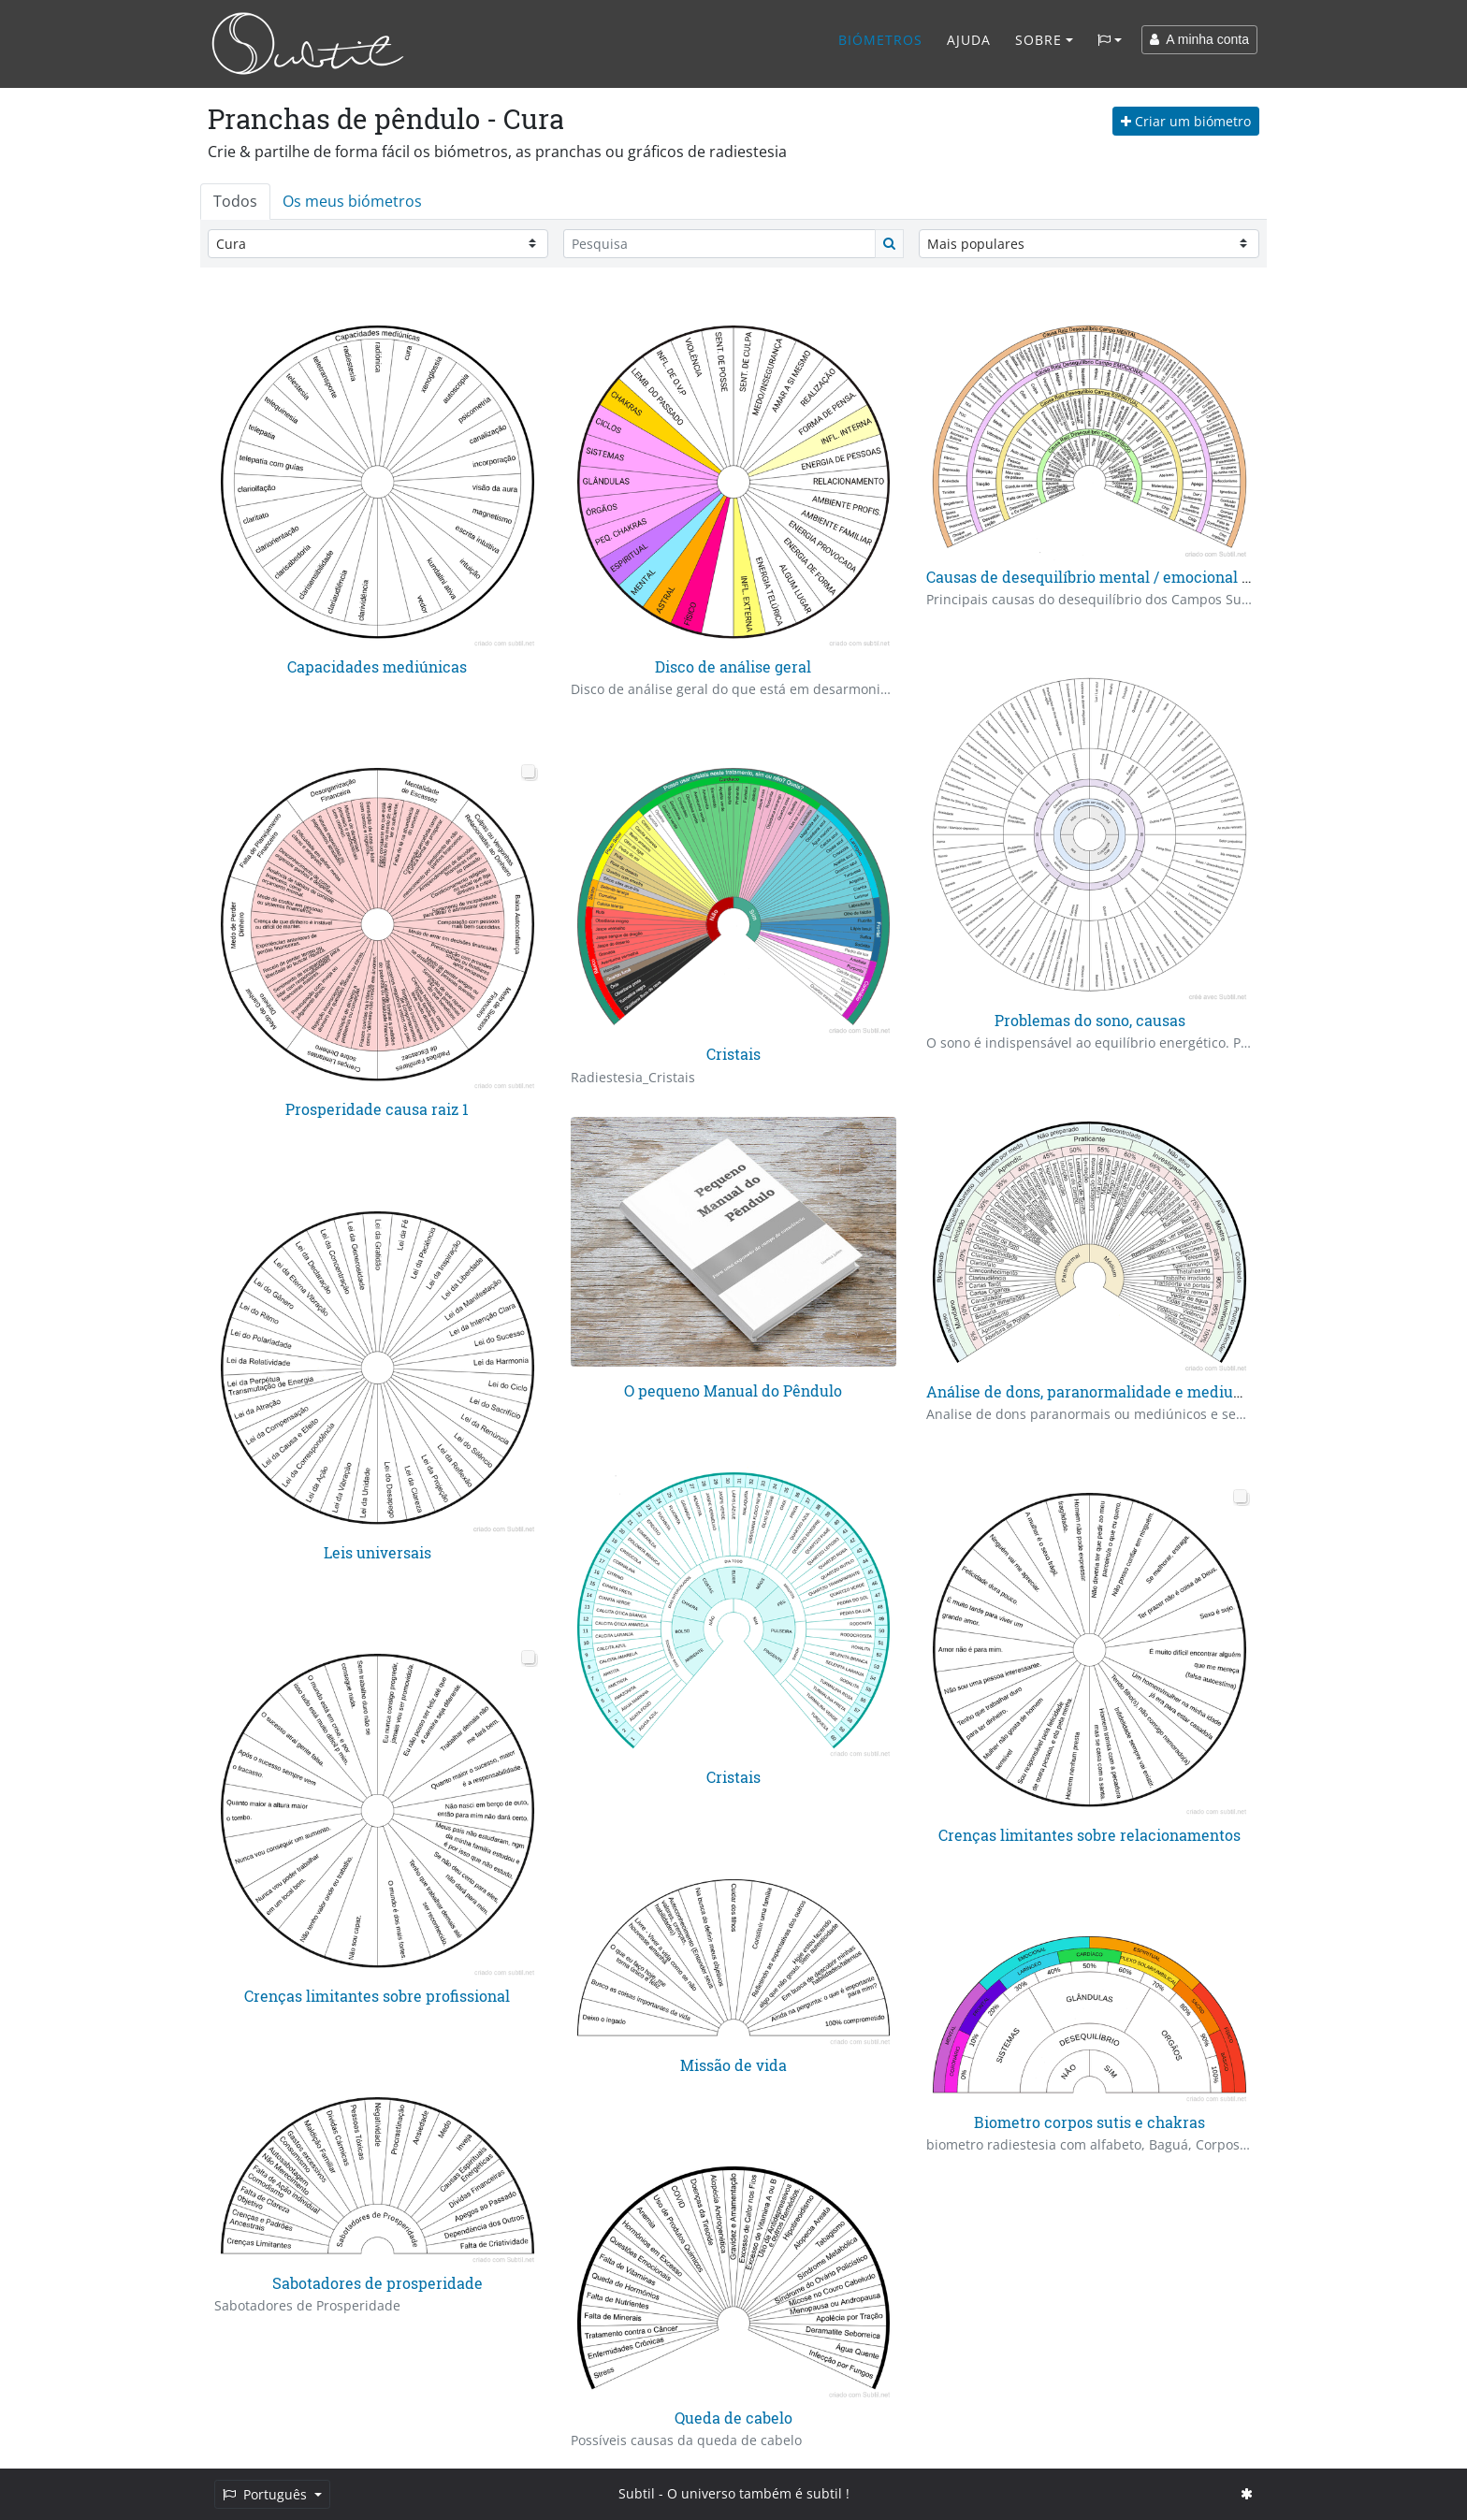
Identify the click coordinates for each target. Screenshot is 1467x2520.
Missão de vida (733, 2065)
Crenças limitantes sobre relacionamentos (1089, 1835)
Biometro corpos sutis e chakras (1089, 2122)
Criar (1186, 121)
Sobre (1038, 40)
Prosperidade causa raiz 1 (377, 1109)
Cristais (733, 1054)
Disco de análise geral (733, 666)
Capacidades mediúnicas (377, 666)
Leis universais (377, 1552)
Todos (235, 201)
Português (267, 2494)
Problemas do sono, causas (1090, 1020)
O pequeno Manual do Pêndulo (733, 1390)
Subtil (636, 2493)
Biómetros (880, 40)
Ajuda (969, 40)
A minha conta (1199, 39)
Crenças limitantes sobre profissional (377, 1996)
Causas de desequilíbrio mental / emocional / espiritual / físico (1149, 577)
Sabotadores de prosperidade (377, 2283)
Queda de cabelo (733, 2417)
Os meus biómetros (352, 201)
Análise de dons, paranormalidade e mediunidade (1104, 1391)
